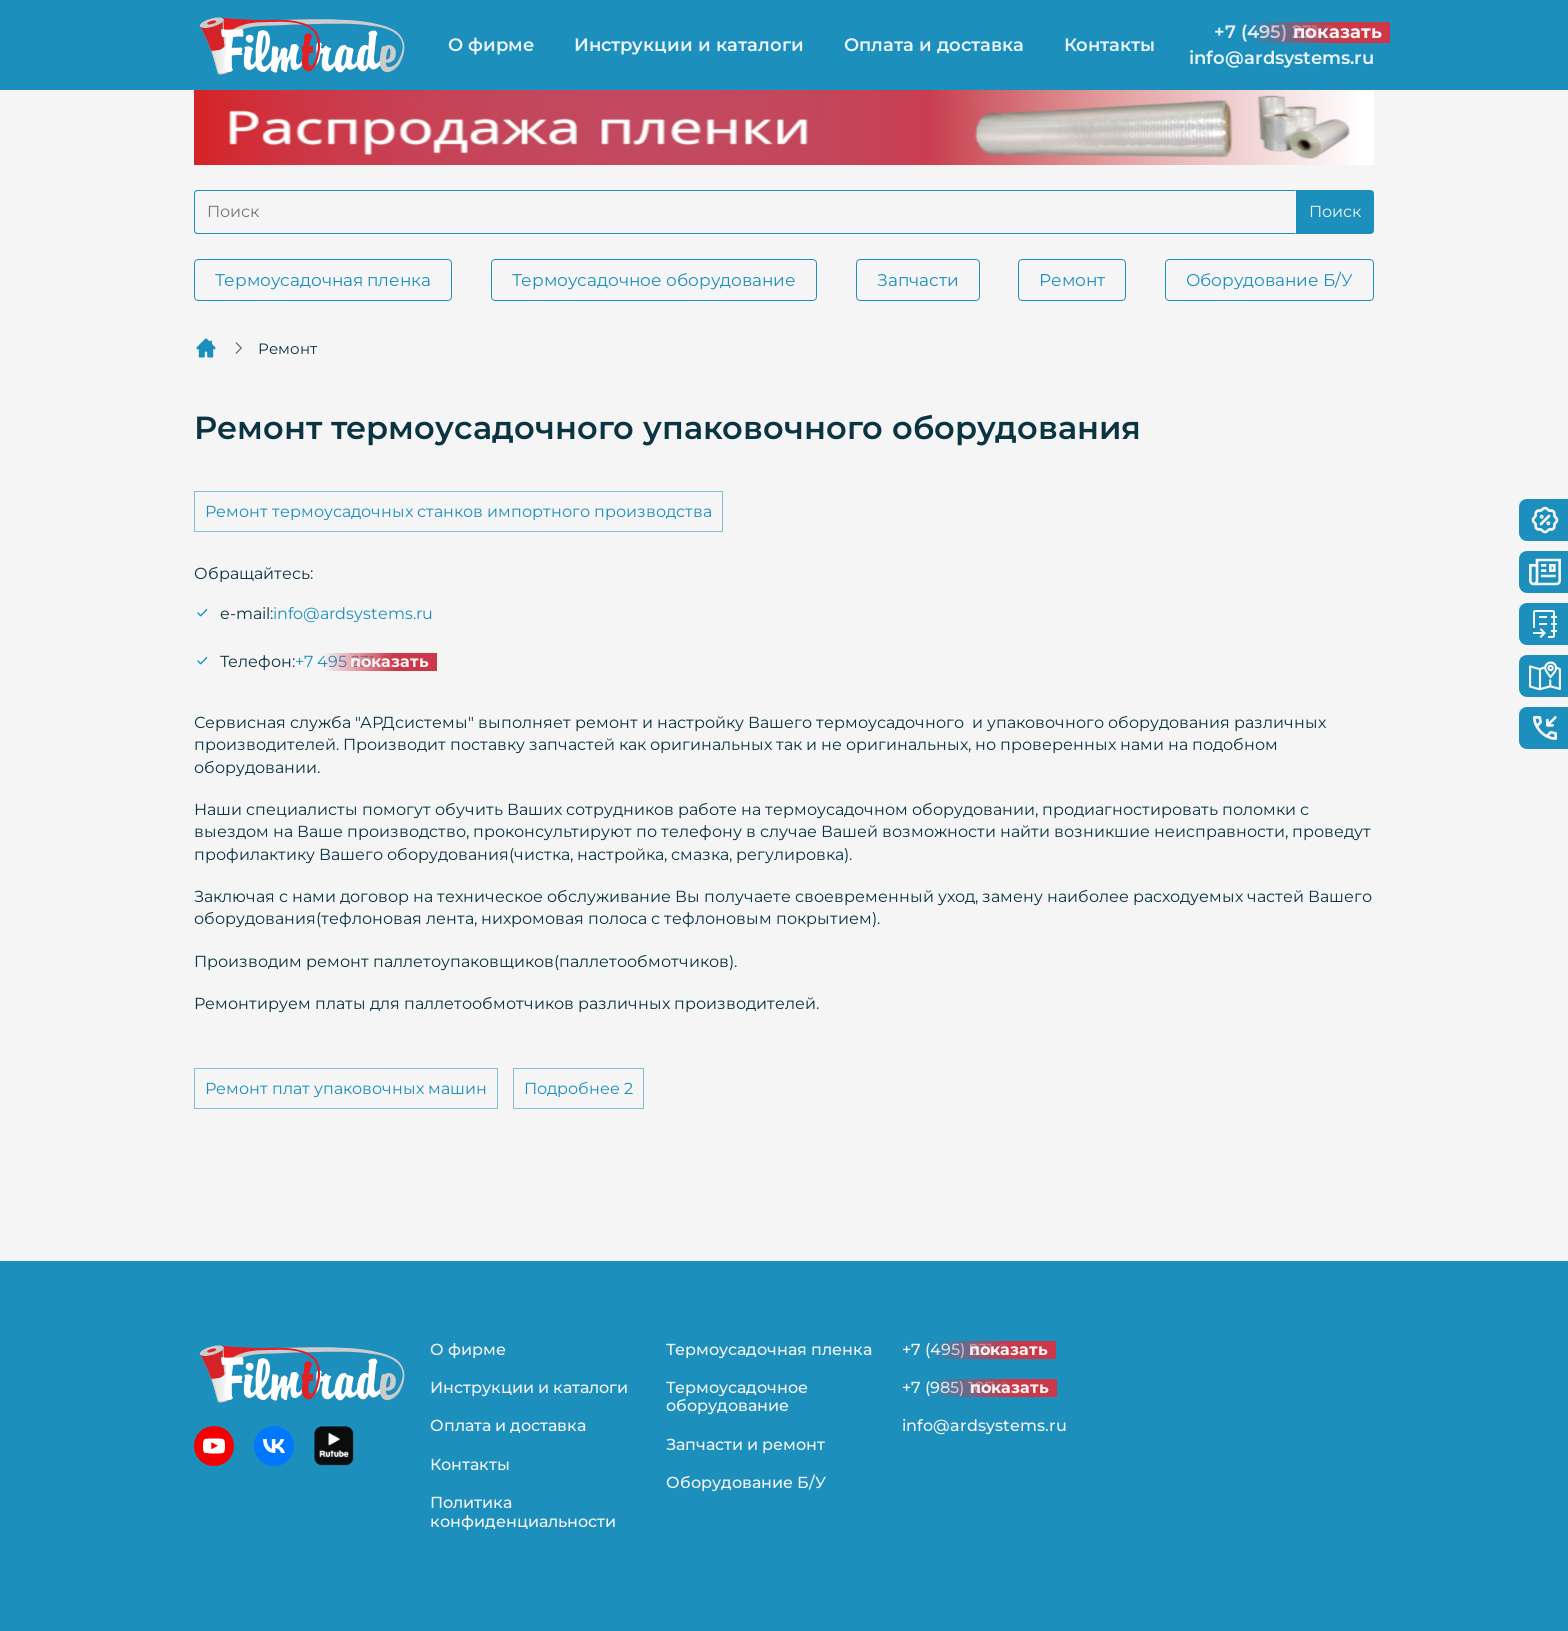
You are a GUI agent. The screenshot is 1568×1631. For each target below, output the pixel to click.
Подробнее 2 (578, 1088)
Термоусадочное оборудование (654, 280)
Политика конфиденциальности (523, 1511)
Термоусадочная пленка (323, 280)
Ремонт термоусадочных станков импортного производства (458, 511)
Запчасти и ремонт (745, 1444)
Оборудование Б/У (1269, 280)
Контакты (1109, 45)
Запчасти (918, 280)
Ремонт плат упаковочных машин (346, 1088)
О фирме (491, 45)
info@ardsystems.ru (1281, 58)
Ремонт (1072, 280)
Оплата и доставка (934, 45)
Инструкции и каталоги (689, 45)
